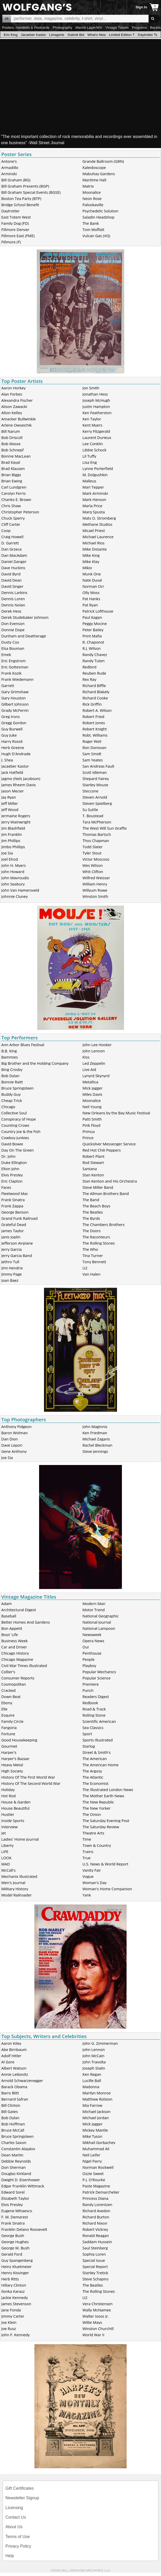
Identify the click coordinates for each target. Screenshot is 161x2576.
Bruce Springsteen (17, 1088)
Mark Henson (94, 499)
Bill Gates (9, 2111)
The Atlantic (93, 1777)
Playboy (89, 1665)
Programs (139, 27)
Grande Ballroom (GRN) (103, 161)
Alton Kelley (11, 412)
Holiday (7, 1789)
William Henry (95, 883)
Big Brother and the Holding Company (34, 1063)
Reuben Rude (94, 673)
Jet (3, 1832)
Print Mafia (92, 635)
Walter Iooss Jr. (96, 2316)
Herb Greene (12, 747)
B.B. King (9, 1050)
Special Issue (94, 2260)
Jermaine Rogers (15, 815)
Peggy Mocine (95, 623)
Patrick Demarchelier (101, 2192)
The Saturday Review (101, 1826)
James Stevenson (16, 2303)
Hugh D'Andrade (16, 753)
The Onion (92, 1814)
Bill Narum (10, 431)
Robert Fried (94, 716)
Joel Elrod (9, 859)
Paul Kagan (92, 617)
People (89, 1659)
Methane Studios (98, 524)
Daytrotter (10, 210)
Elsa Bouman (12, 648)
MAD (5, 1864)
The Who (90, 1249)
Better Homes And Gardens (25, 1622)
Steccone (91, 790)
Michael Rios (94, 542)
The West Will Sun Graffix (105, 828)
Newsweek (92, 1634)
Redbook (90, 1702)
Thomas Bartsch (97, 834)
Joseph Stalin (94, 2068)
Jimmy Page (11, 1274)
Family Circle (12, 1721)
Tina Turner (93, 1255)
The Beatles (93, 1212)
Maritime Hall (94, 179)
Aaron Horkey (13, 387)
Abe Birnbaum (14, 2049)
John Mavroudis (15, 877)
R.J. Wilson (92, 648)
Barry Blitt (10, 2092)
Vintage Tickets (117, 27)
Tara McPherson (97, 821)
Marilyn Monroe (97, 2092)
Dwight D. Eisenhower (20, 2179)
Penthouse (92, 1653)
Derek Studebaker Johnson (24, 617)
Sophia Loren (94, 2254)
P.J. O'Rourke (94, 2179)
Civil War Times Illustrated (24, 1665)
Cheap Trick (11, 1100)
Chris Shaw (11, 505)
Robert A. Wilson (97, 710)
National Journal (97, 1622)
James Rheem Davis (18, 784)
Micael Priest (94, 530)
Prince (88, 1137)
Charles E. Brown (16, 499)
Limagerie (56, 35)
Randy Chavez (95, 654)
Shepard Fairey (96, 778)
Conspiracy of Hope (18, 1119)
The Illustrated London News (108, 1789)
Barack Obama (14, 2086)
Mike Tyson (93, 2136)
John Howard (12, 871)
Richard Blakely (96, 691)
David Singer (12, 586)
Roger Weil (92, 741)
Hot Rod (8, 1795)
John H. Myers (13, 865)
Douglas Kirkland (16, 2173)
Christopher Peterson (20, 511)
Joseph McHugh (96, 400)
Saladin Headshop (98, 217)
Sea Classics (93, 1727)
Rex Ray (89, 679)
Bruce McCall (12, 2130)
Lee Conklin (93, 443)
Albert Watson (13, 2068)
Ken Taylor (92, 418)
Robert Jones (94, 722)
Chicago (8, 1106)
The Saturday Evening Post (106, 1820)
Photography (62, 27)
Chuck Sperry (13, 518)
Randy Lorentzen (97, 2204)
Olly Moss (91, 592)
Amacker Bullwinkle (18, 418)
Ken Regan (92, 2074)
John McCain (94, 2055)
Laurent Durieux (97, 437)
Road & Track (94, 1708)
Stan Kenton (93, 1174)
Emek (6, 654)
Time (87, 1839)
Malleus (89, 480)
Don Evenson (13, 623)
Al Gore (7, 2061)
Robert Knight (95, 728)
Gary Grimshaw (14, 691)
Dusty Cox (10, 642)
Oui (86, 1646)
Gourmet (9, 1746)
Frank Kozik (11, 673)
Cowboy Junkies (15, 1137)
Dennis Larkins (14, 592)
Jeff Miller (9, 803)
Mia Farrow (93, 2105)
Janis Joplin (10, 1236)
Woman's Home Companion (107, 1888)
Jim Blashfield (13, 828)
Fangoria (9, 1727)
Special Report (95, 2266)
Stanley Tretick (95, 2272)
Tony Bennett (94, 1261)
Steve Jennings (95, 1451)
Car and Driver (14, 1646)
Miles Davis (92, 1094)
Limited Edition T (122, 35)
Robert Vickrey (95, 2229)
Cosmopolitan (13, 1684)
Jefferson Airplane (17, 1243)
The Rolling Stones (99, 1243)
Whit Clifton (93, 871)
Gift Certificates (19, 2488)
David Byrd (10, 573)
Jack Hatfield (12, 772)
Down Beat (11, 1696)
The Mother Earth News (103, 1795)
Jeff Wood (9, 809)
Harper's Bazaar (15, 1758)
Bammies (9, 1057)
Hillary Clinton (13, 2285)
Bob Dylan (10, 1075)
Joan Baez (9, 1280)
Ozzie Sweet (93, 2173)
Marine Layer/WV (88, 27)
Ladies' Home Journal (20, 1839)
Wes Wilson (93, 865)
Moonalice (92, 192)
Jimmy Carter (12, 2316)
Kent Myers (93, 425)
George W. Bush (15, 2247)
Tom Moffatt (94, 229)
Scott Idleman (95, 772)
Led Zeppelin (94, 1063)
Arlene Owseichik (16, 425)
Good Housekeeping (19, 1739)
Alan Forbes (11, 394)
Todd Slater (93, 846)
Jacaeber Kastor (33, 35)
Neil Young (92, 1106)
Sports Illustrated (98, 1739)
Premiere (91, 1684)
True (87, 1857)
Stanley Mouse (95, 784)
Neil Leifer (91, 2154)
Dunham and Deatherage (23, 635)
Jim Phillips (10, 840)
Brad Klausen (13, 468)
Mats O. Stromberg (99, 518)
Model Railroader (16, 1895)
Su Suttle (90, 809)
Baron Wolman (14, 1432)
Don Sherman (13, 2167)
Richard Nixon (95, 2223)
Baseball (8, 1615)
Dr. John (8, 1156)
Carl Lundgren (13, 487)
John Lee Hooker (97, 1044)
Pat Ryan (90, 604)
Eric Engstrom (13, 660)
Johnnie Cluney (14, 896)
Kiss (86, 1057)
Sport (87, 1733)
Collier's (8, 1671)
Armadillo (9, 167)
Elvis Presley (12, 1174)
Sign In (141, 7)
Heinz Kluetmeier (16, 2266)
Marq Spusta (94, 511)
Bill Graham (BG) (15, 179)
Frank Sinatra (13, 1199)
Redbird (90, 666)
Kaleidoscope (94, 167)
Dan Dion (9, 1438)
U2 (85, 1267)
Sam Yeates (93, 759)
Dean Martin (12, 2154)
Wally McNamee (97, 2309)
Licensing (14, 2507)
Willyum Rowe (95, 890)
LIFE (4, 1851)
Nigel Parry (92, 2161)
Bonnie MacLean (16, 456)
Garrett (7, 685)
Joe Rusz (8, 2328)
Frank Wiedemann (17, 679)
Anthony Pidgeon (16, 1426)
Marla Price (93, 505)
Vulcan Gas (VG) (96, 235)
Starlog (89, 1746)
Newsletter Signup (22, 2498)
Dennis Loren (13, 598)
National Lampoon (99, 1628)
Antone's (9, 161)
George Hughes (15, 2241)
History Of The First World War (28, 1777)
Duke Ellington (14, 1162)
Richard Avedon (96, 2210)
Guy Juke (9, 735)
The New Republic (98, 1801)
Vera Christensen (98, 2303)
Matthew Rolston (98, 2099)
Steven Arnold (95, 797)
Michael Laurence (98, 536)
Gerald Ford (11, 2254)
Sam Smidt (92, 753)
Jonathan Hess (95, 394)
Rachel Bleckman (98, 1445)
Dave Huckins (13, 567)
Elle (4, 1708)
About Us (14, 2527)
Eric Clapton (12, 1181)
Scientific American (99, 1721)
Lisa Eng (90, 462)
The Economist (95, 1783)
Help (9, 2556)
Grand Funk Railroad (19, 1218)
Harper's (8, 1752)
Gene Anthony (14, 1451)
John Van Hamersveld (20, 890)
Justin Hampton (96, 406)
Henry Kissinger (15, 2272)
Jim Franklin (11, 834)
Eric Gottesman (14, 666)
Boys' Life (9, 1634)
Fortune (8, 1733)
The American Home (101, 1764)
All (6, 18)
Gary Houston (13, 697)
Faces (6, 1187)
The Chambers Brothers (104, 1224)
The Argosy (92, 1770)
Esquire (7, 1715)
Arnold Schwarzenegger (22, 2080)
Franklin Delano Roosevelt (24, 2229)
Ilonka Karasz (13, 2291)
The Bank (91, 223)
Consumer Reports (17, 1677)
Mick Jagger (93, 1088)
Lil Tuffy (89, 456)
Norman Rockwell (98, 2167)
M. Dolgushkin (95, 474)
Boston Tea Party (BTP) (21, 198)
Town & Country (97, 1845)
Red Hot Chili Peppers (102, 1150)
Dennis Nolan (13, 604)
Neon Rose (92, 198)
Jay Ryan (8, 797)
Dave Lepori (12, 1445)
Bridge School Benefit (20, 204)
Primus (89, 1131)
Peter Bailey (93, 629)
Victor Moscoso (96, 859)
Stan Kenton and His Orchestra (110, 1181)
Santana (90, 1168)
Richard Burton (96, 2216)
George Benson (14, 1212)
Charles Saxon (13, 2142)
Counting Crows (15, 1125)
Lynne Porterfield (98, 468)
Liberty (7, 1845)
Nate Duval (92, 580)
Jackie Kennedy (14, 2297)
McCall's (8, 1870)
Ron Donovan (94, 747)
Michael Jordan (96, 2117)
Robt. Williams (95, 735)
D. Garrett (10, 542)
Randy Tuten (94, 660)
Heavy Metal (12, 1764)
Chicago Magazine (17, 1659)
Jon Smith (91, 387)
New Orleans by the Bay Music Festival (116, 1112)
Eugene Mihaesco (16, 2210)
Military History (14, 1888)
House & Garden (16, 1801)
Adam (6, 1603)
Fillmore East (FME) (18, 235)
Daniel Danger (13, 561)
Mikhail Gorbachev (99, 2142)
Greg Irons (10, 716)
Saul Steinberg (95, 2247)
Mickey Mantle (95, 2130)
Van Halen (92, 1274)
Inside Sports (12, 1820)
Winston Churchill (98, 2328)
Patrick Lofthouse (98, 611)
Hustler (7, 1814)
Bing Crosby (11, 1069)
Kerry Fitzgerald (96, 431)
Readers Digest (96, 1696)
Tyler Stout (92, 852)
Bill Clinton (10, 2105)
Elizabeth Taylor (15, 2198)
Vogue (88, 1876)
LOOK (6, 1857)
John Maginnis (95, 1426)
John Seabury (13, 883)
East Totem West (16, 217)
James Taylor (12, 1230)
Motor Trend (94, 1609)
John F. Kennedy (15, 2334)
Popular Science (97, 1677)
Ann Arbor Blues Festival (22, 1044)
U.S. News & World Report (105, 1864)
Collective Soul (14, 1112)
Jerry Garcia (11, 1249)
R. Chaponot (93, 642)
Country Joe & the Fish (20, 1131)
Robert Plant (94, 1156)
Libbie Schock (95, 449)
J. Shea (7, 759)
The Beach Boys (96, 1205)
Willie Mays (92, 2322)
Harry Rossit (12, 741)
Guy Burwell (12, 728)
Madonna (91, 2086)
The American (95, 1758)
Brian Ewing (11, 480)
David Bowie (12, 1143)
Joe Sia (7, 852)
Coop (6, 530)
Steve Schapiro (96, 2278)
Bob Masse (11, 443)
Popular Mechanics (99, 1671)
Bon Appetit (11, 1628)
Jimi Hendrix (12, 1267)
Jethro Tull (10, 1261)
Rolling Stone (94, 1715)
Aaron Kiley (11, 2043)
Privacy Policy (18, 2546)
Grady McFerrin (15, 710)
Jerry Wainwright (16, 821)
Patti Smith (92, 1119)
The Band (91, 1199)
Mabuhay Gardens (99, 173)
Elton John (10, 1168)
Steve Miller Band (98, 1187)
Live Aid (89, 1069)
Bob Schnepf (12, 449)
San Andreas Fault (98, 766)
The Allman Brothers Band (106, 1193)
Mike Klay (91, 561)
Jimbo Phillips (13, 846)
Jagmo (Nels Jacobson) (20, 778)
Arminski (9, 173)
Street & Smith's (97, 1752)
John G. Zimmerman (100, 2043)
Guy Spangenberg (17, 2260)
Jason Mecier (12, 790)
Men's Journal (13, 1882)
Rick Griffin (92, 704)
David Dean (11, 580)
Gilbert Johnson (15, 704)
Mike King (91, 555)
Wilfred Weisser (96, 877)
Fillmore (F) (11, 241)
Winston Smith (95, 896)
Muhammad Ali (96, 2148)
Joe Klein (8, 2322)
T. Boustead (93, 815)
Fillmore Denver (15, 229)
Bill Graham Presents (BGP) (25, 186)
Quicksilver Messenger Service (109, 1143)
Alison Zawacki (14, 406)
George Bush (12, 2235)
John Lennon (94, 1050)
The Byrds (91, 1218)
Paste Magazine (96, 2185)
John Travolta (94, 2061)
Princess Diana (95, 2198)
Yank (87, 1895)
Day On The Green (17, 1150)
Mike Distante (95, 549)
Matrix (88, 186)
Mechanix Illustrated (19, 1876)
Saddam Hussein (97, 2241)
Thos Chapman (96, 840)
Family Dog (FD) (15, 223)
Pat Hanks (91, 598)
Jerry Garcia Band (16, 1255)
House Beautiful (15, 1808)
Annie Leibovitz (14, 2074)
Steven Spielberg (97, 803)
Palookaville (93, 204)
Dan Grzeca (11, 549)
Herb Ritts (10, 2278)
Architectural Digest (18, 1609)
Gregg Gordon (13, 722)
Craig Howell (12, 536)
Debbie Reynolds (16, 2161)
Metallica (90, 1081)
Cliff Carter (10, 524)
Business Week (14, 1640)
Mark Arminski (95, 493)
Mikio (87, 567)
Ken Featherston (97, 412)
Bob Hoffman (13, 2123)
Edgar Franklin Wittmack (22, 2185)
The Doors (92, 1230)
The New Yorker (97, 1808)
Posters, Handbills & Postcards (25, 27)
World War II (93, 2334)
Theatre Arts (93, 1832)
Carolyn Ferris (13, 493)
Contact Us (15, 2517)
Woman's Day (95, 1882)
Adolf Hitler (11, 2055)
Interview (9, 1826)
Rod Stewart (93, 1162)
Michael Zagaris (96, 1438)
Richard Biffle (94, 685)
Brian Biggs (11, 474)
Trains (88, 1851)
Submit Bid (76, 35)
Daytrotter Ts (147, 35)
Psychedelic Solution (101, 210)
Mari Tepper (93, 487)
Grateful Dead (13, 1224)
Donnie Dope (13, 629)
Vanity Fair (92, 1870)
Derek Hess (11, 611)
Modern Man (94, 1603)
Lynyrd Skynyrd (96, 1075)
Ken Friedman (95, 1432)
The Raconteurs (96, 1236)
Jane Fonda (11, 2309)
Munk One (92, 573)
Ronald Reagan (96, 2235)
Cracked (8, 1690)
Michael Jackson (97, 2111)
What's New (96, 35)
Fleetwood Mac (14, 1193)
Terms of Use (17, 2536)
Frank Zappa (12, 1205)
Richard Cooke (95, 697)
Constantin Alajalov (18, 2148)
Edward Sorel (13, 2192)
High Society (12, 1770)
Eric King (10, 35)
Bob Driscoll (12, 437)
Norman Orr (93, 586)
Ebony (6, 1702)
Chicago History (15, 1653)
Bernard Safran (14, 2099)
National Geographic (101, 1615)
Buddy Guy (11, 1094)
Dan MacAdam (14, 555)
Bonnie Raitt (12, 1081)
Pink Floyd (91, 1125)
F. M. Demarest (14, 2216)
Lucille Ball (92, 2080)
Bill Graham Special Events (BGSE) (31, 192)
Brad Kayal (10, 462)
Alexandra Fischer (17, 400)
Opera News (93, 1640)
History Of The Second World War (30, 1783)
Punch (88, 1690)
